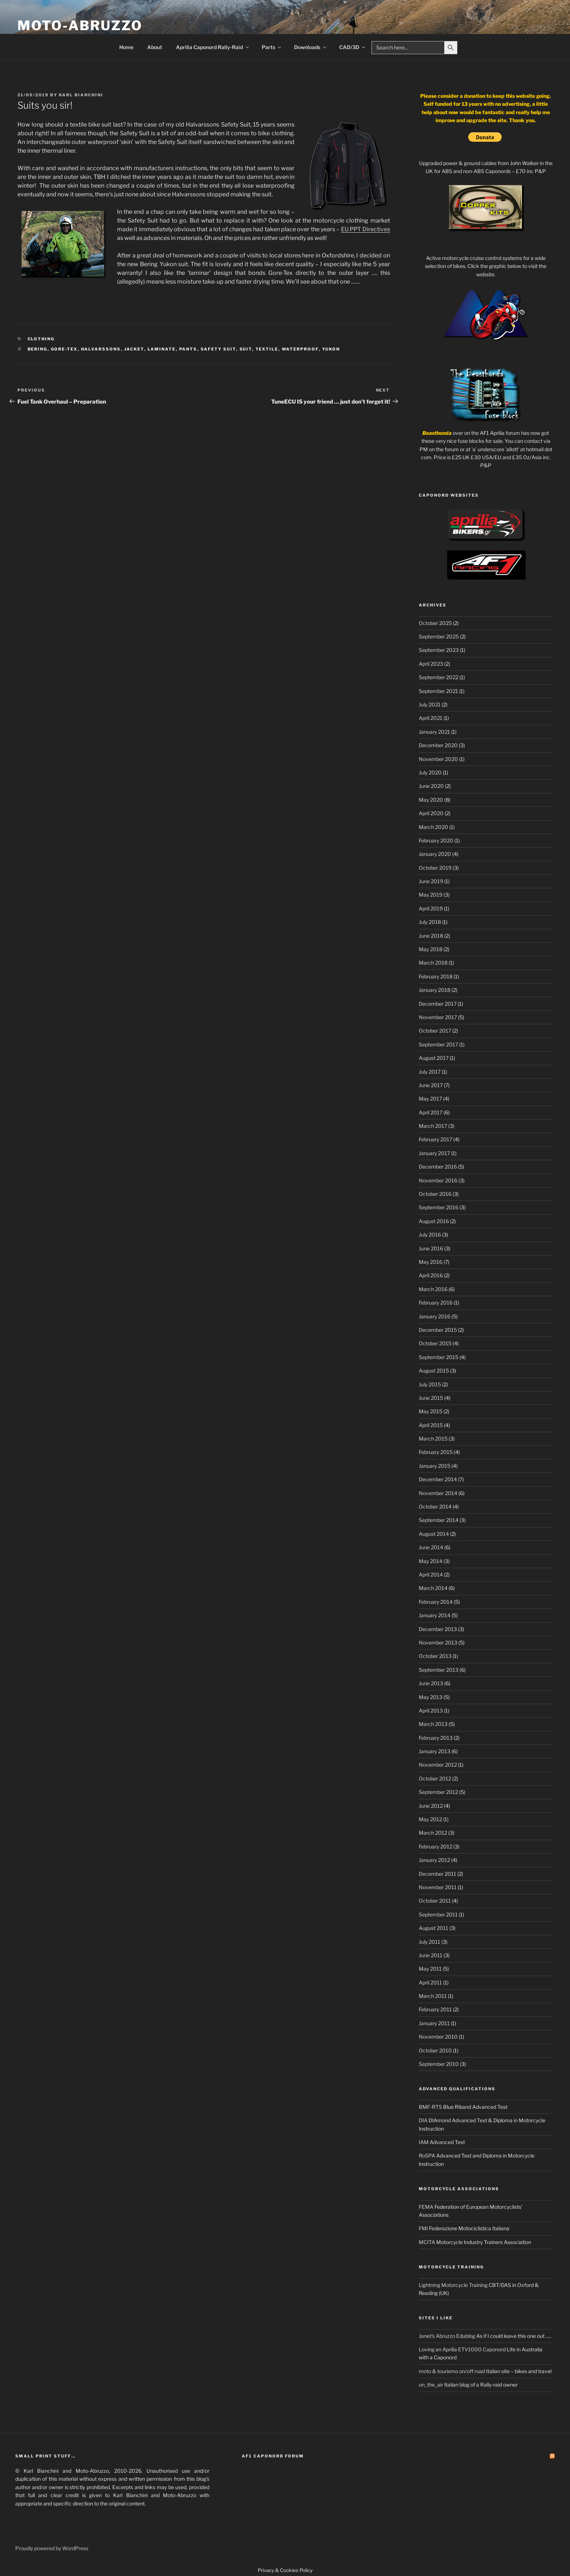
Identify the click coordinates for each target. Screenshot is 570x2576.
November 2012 (438, 1765)
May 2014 (430, 1561)
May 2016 (430, 1262)
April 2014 (431, 1574)
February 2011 (435, 2009)
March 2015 (433, 1438)
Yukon (331, 349)
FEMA (426, 2207)
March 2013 (433, 1724)
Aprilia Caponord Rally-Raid (213, 47)
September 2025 (439, 636)
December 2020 (438, 745)
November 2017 (438, 1017)
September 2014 (438, 1520)
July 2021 (430, 704)
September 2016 (438, 1207)
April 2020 (431, 813)
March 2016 (433, 1289)
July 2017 (430, 1072)
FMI (423, 2228)
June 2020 (431, 786)
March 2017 (433, 1126)
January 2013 (434, 1751)
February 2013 (436, 1738)
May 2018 (430, 949)
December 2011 (437, 1874)
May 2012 (430, 1819)
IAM (424, 2142)
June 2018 (431, 936)
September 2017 (438, 1044)
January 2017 (434, 1153)
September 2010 (439, 2064)
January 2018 (434, 990)
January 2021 (434, 732)
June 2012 (431, 1806)
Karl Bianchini (81, 94)
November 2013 (438, 1642)
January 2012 (434, 1860)
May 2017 (430, 1098)
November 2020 (438, 759)
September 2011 (438, 1914)
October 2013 (435, 1656)
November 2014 (438, 1493)
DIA (423, 2120)
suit (246, 349)
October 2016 (435, 1194)
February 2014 (436, 1602)
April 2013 (431, 1710)
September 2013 (438, 1670)
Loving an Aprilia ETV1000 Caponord (462, 2349)
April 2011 (430, 1982)
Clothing (41, 338)
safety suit (218, 349)
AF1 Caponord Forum (273, 2456)
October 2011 (435, 1901)
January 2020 (435, 854)
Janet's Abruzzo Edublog (447, 2336)
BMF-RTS (430, 2107)
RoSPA (427, 2155)
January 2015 (434, 1466)
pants (188, 349)
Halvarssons (101, 349)
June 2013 (431, 1683)
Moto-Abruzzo (79, 25)
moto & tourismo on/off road (452, 2371)
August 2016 (434, 1221)
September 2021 (438, 691)
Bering (38, 349)
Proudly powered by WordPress (51, 2548)
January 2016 (434, 1316)
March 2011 (433, 1996)
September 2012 (438, 1792)
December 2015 (438, 1330)
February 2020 (436, 840)
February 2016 (436, 1302)
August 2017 (434, 1058)
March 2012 (433, 1833)
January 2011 (434, 2023)
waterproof (300, 349)
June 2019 (431, 881)
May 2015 (430, 1411)
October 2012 (435, 1778)
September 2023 (439, 650)
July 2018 (430, 922)
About (154, 47)
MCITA (427, 2242)
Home (126, 47)
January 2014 (434, 1615)
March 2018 (433, 963)
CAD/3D (352, 47)
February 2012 (435, 1846)
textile (267, 349)
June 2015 (431, 1398)
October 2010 (435, 2050)
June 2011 (430, 1955)
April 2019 (431, 908)
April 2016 (431, 1275)
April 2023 (431, 664)
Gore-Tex (64, 349)
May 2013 (430, 1697)
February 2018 (436, 976)
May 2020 (431, 800)
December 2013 (438, 1629)
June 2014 (431, 1547)
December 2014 (438, 1479)
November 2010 (438, 2037)
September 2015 (438, 1357)
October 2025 (435, 623)
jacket (134, 349)
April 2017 (430, 1112)
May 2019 (430, 895)
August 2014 (434, 1534)
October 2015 (435, 1343)
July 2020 (430, 772)
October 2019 (435, 868)
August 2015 (434, 1370)
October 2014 (435, 1506)
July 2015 (430, 1384)
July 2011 (429, 1942)
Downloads (310, 47)
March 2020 (433, 827)
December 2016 (438, 1166)
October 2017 (435, 1030)
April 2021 (430, 718)
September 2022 (438, 677)
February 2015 (436, 1452)
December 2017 (438, 1004)
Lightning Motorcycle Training (453, 2285)
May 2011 (430, 1969)
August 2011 (433, 1928)
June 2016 (431, 1248)
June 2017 (431, 1085)
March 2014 (433, 1588)
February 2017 (435, 1139)
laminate (162, 349)
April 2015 (431, 1425)
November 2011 (438, 1887)
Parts (272, 47)
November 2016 (438, 1180)
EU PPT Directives (365, 229)
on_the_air (431, 2384)
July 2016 (430, 1234)
